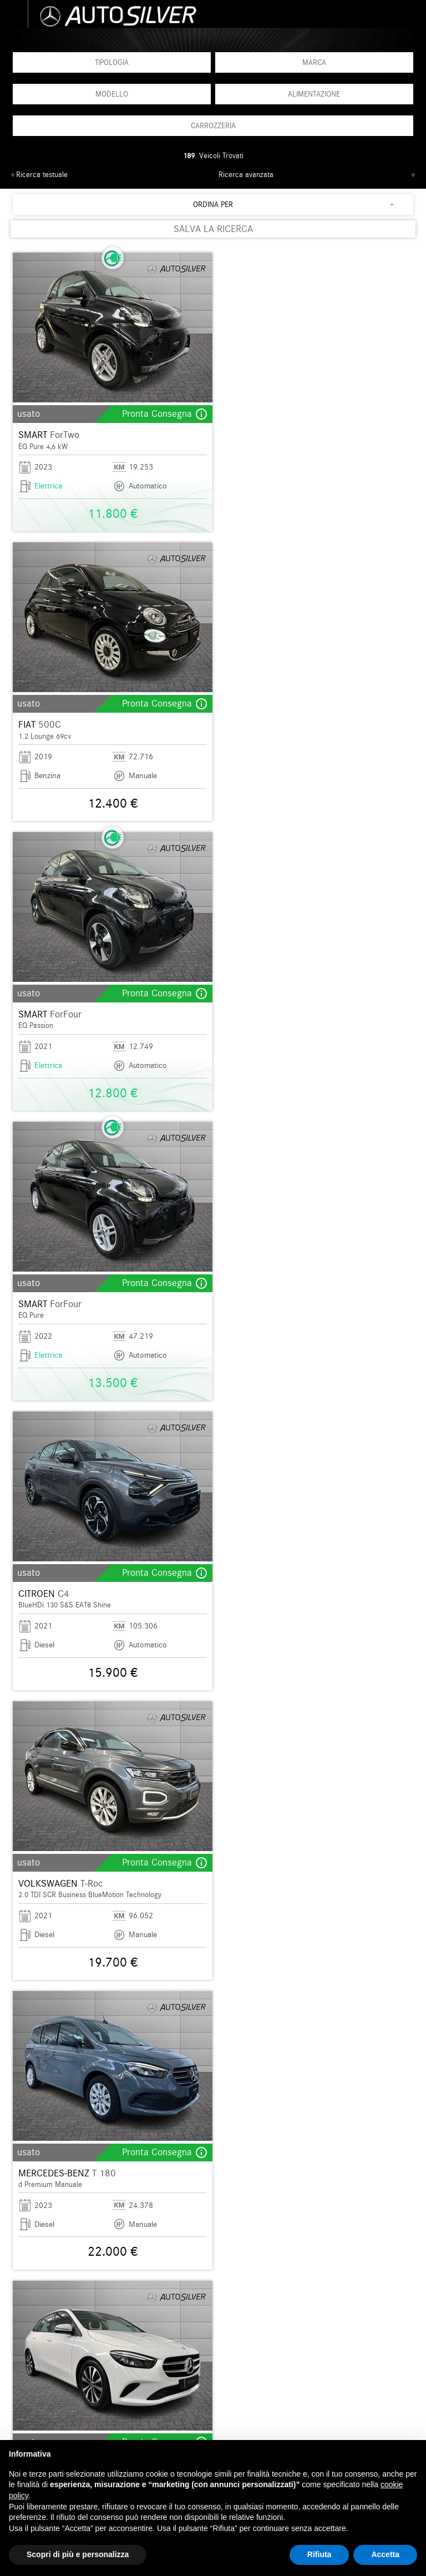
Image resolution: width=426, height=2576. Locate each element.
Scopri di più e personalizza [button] (78, 2554)
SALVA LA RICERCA (213, 229)
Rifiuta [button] (319, 2554)
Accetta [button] (385, 2554)
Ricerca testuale (42, 174)
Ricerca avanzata (246, 174)
